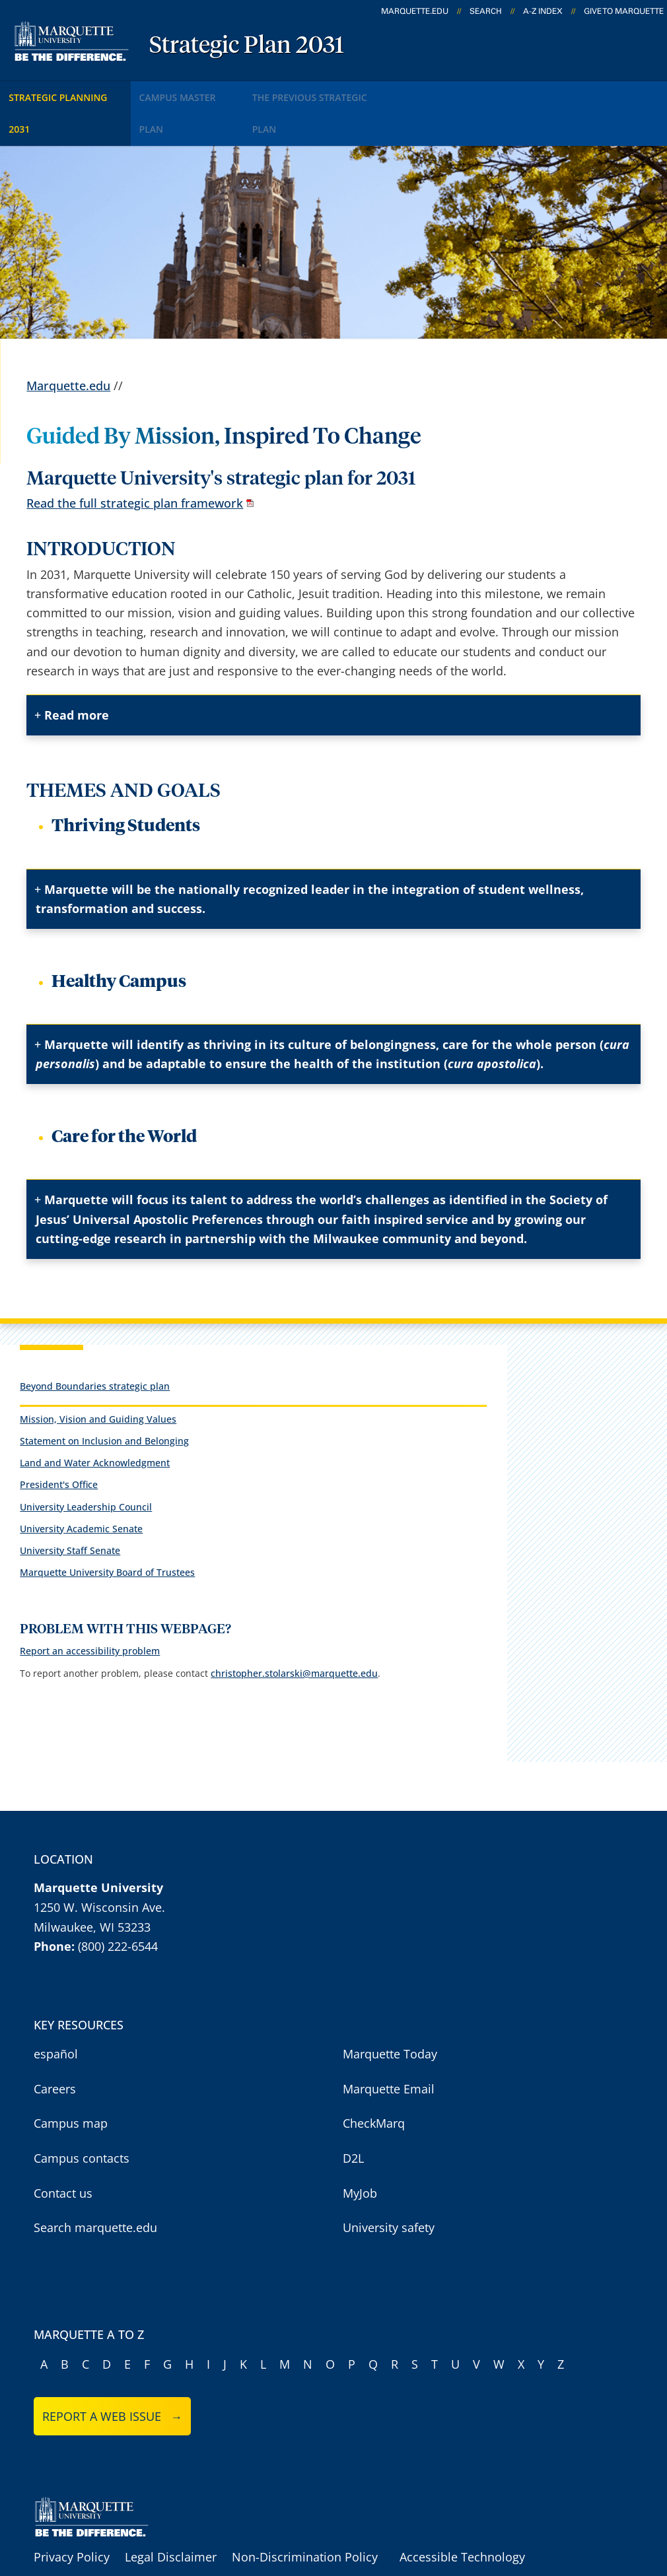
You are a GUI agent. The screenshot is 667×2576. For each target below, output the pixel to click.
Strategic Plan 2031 (246, 46)
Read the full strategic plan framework (134, 460)
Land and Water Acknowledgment (95, 1419)
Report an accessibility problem (90, 1608)
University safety (389, 2184)
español (56, 2011)
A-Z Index (543, 11)
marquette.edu (414, 11)
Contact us (63, 2149)
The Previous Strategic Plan (360, 91)
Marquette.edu (68, 343)
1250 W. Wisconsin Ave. (99, 1864)
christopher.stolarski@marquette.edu (294, 1629)
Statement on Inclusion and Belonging (104, 1397)
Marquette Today (390, 2011)
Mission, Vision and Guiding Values (98, 1375)
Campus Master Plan (212, 91)
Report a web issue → (112, 2373)
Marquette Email (389, 2045)
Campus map (71, 2080)
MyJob (360, 2149)
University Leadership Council (86, 1463)
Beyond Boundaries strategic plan (95, 1342)
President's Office (59, 1441)
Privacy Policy (72, 2514)
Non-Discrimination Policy (305, 2514)
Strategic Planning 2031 (74, 91)
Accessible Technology (462, 2514)
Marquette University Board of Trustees (107, 1528)
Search (486, 11)
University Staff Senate (70, 1507)
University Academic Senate (81, 1485)
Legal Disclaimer (171, 2514)
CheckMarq (374, 2080)
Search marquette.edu (95, 2184)
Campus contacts (81, 2114)
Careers (55, 2045)
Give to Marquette (624, 11)
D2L (353, 2114)
